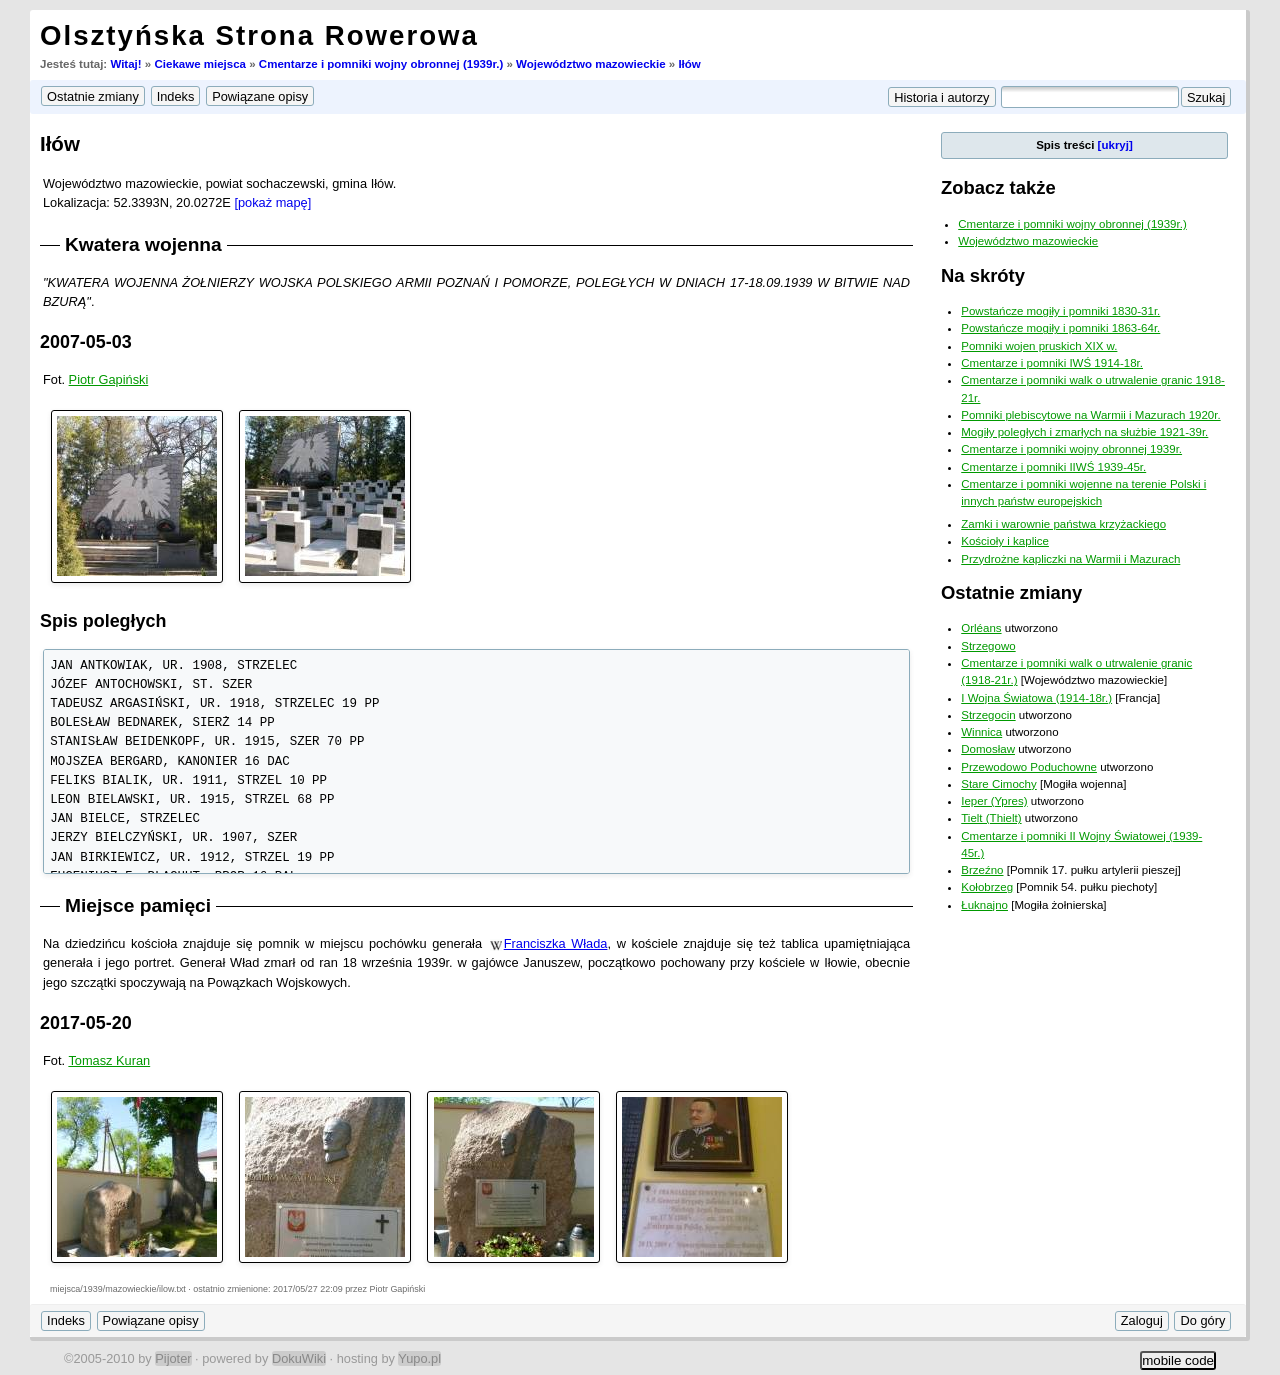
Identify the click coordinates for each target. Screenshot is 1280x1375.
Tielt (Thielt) (991, 818)
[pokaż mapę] (272, 202)
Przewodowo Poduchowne (1029, 767)
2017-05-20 (86, 1023)
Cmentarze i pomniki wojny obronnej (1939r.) (381, 64)
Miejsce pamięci (138, 905)
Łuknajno (984, 905)
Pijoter (173, 1358)
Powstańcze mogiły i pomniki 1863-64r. (1060, 328)
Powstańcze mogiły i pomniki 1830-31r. (1060, 311)
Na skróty (983, 275)
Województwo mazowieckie (591, 64)
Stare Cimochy (999, 784)
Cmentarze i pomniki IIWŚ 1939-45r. (1053, 467)
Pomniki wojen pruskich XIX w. (1039, 346)
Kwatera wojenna (143, 244)
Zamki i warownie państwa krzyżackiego (1063, 524)
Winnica (981, 732)
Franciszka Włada (556, 943)
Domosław (988, 749)
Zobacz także (998, 187)
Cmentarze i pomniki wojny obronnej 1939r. (1071, 449)
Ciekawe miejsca (200, 64)
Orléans (981, 628)
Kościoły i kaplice (1005, 541)
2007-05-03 (86, 342)
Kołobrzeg (987, 887)
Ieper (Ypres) (994, 801)
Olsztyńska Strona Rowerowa (259, 35)
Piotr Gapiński (109, 379)
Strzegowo (988, 646)
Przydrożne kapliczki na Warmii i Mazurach (1070, 559)
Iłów (689, 64)
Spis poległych (103, 621)
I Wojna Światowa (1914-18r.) (1036, 698)
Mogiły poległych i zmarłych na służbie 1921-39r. (1084, 432)
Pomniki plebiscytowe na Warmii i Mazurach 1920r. (1090, 415)
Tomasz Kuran (109, 1060)
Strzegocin (988, 715)
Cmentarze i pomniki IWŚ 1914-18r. (1052, 363)
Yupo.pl (419, 1358)
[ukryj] (1115, 145)
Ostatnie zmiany (1011, 592)
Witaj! (125, 64)
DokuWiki (299, 1358)
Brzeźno (982, 870)
